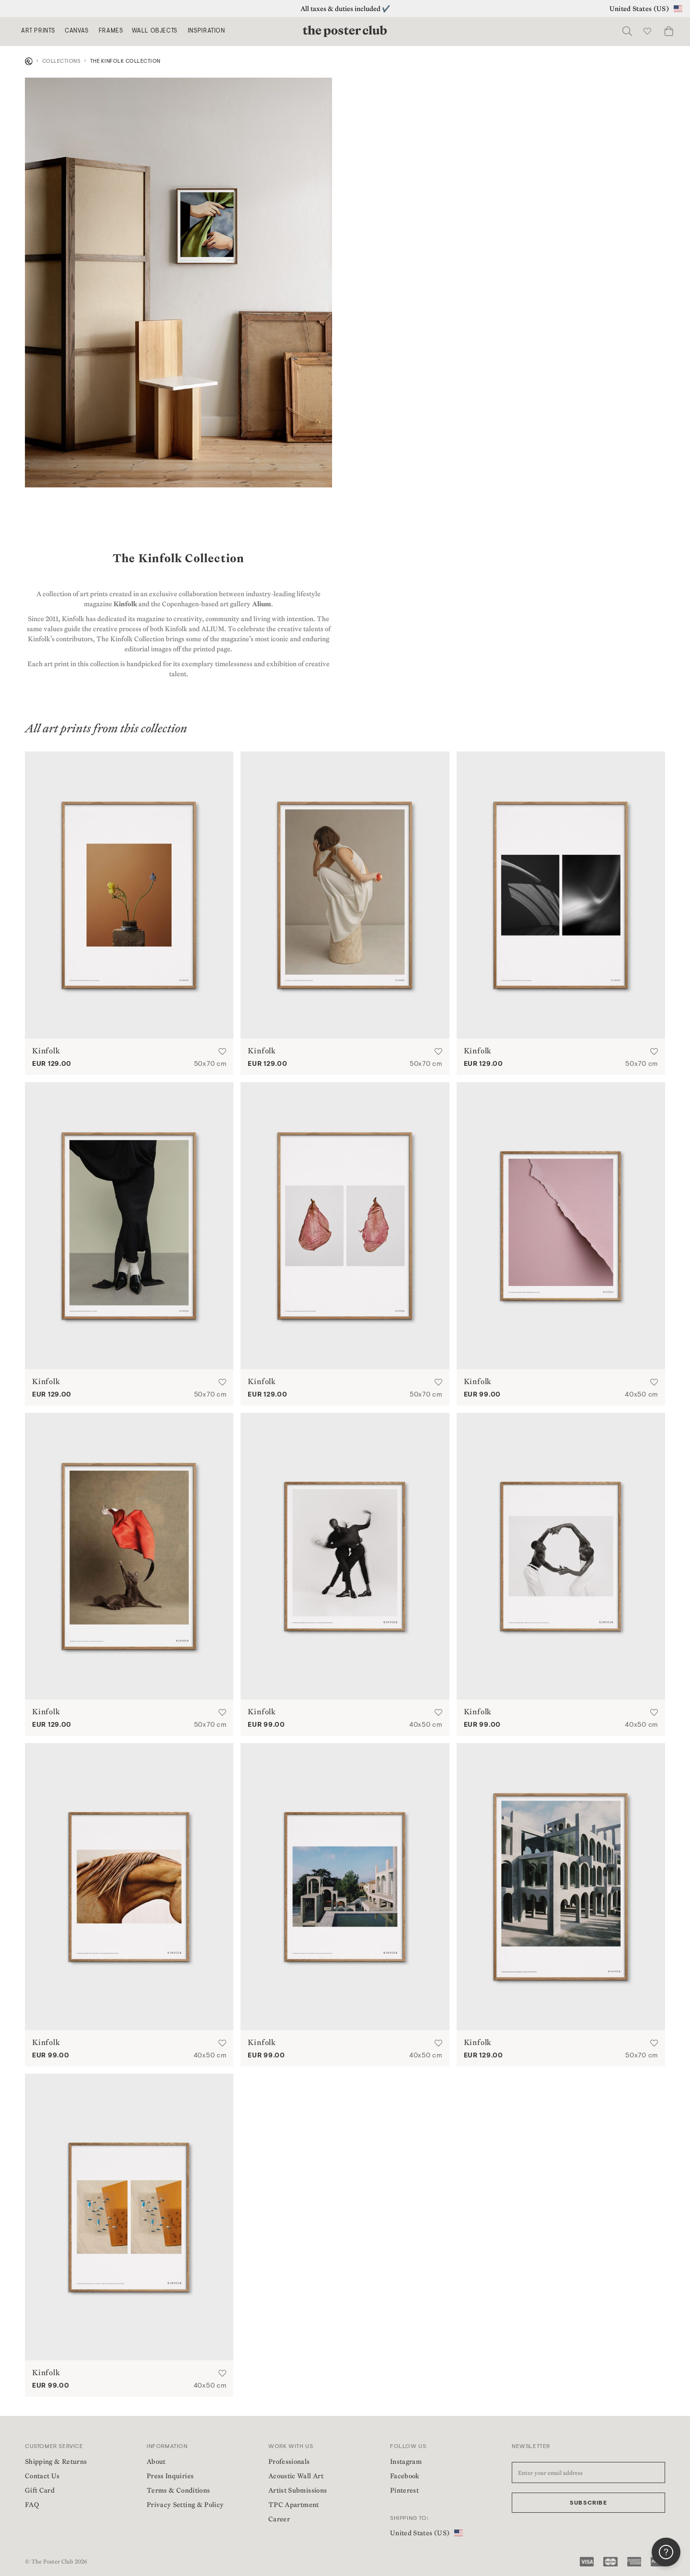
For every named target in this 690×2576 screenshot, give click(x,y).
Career (279, 2519)
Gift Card (40, 2490)
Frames (111, 31)
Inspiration (206, 31)
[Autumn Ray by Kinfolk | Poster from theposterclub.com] (561, 895)
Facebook (405, 2476)
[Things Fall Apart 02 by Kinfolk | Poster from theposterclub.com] (561, 1556)
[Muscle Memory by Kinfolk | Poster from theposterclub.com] (129, 1886)
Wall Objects (154, 31)
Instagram (406, 2461)
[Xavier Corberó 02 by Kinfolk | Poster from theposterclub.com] (345, 1886)
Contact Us (42, 2476)
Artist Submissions (297, 2490)
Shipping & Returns (56, 2461)
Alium (261, 604)
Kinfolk (125, 604)
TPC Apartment (293, 2504)
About (156, 2461)
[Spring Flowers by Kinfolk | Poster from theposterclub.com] (129, 895)
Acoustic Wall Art (295, 2476)
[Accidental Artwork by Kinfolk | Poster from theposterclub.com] (561, 1225)
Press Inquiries (170, 2476)
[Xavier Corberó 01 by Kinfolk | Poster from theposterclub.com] (561, 1886)
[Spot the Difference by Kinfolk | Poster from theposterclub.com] (129, 2217)
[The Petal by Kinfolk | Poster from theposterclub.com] (345, 1225)
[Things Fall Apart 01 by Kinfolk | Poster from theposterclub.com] (345, 1556)
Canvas (77, 31)
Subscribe (588, 2503)
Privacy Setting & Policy (185, 2504)
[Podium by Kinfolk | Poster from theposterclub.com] (345, 895)
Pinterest (404, 2490)
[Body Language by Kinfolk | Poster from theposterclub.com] (129, 1225)
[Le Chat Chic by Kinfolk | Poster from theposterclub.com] (129, 1556)
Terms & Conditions (178, 2490)
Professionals (289, 2461)
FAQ (32, 2504)
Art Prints (38, 31)
